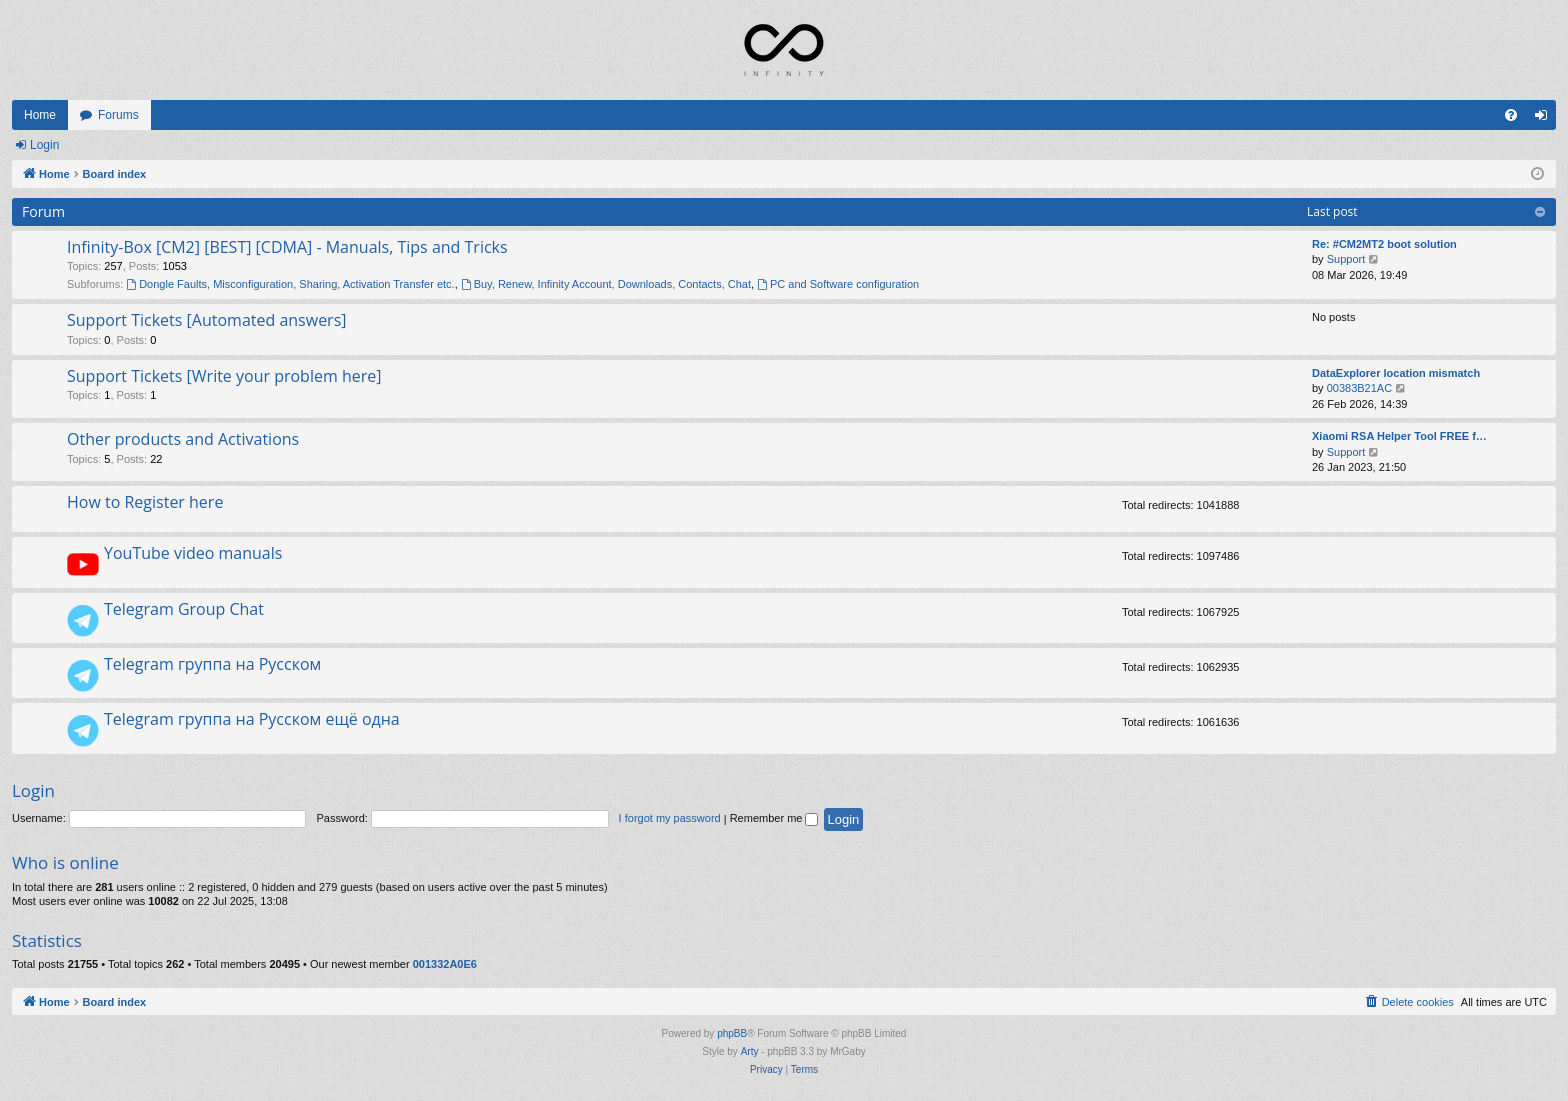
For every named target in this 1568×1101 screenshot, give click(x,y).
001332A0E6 (445, 964)
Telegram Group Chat (184, 609)
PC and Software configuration (838, 284)
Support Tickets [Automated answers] (207, 320)
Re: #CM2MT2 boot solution (1384, 244)
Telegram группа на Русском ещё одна (252, 719)
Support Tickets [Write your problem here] (224, 376)
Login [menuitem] (1545, 119)
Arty (750, 1051)
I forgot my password (670, 818)
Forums (118, 115)
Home (40, 115)
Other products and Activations (183, 439)
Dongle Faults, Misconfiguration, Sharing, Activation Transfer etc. (290, 284)
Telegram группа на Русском (212, 664)
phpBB (732, 1033)
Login (44, 145)
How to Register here (145, 502)
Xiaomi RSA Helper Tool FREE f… (1399, 436)
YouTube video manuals (193, 553)
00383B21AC (1359, 388)
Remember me (774, 818)
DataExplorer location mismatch (1396, 373)
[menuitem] (1511, 115)
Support (1346, 259)
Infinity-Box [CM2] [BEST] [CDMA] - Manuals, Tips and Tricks (287, 247)
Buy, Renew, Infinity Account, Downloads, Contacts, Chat (606, 284)
